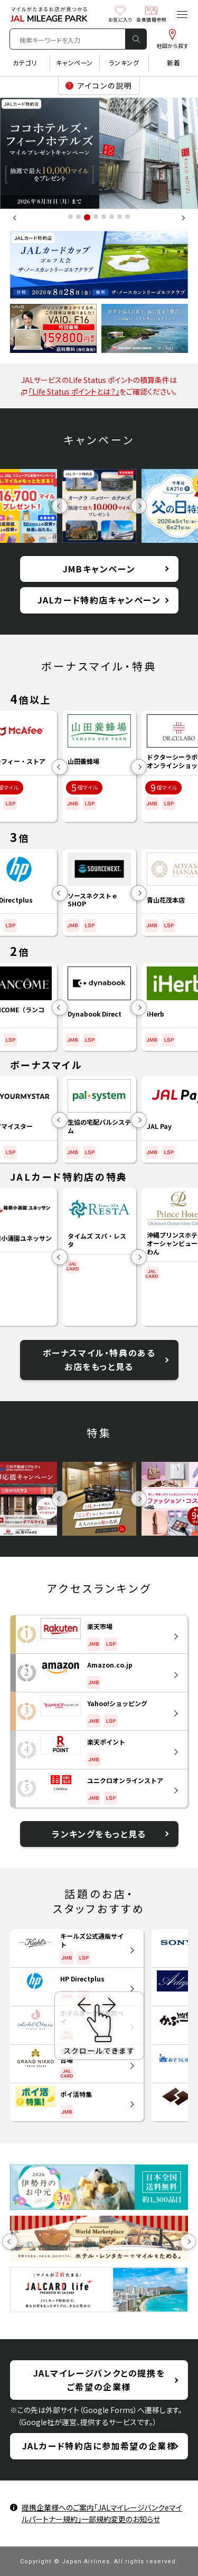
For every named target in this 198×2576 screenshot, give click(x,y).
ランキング (124, 62)
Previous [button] (16, 218)
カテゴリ (24, 62)
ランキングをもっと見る (99, 1833)
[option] (99, 153)
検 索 (136, 39)
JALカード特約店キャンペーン (99, 599)
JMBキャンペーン (99, 568)
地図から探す (172, 39)
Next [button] (182, 217)
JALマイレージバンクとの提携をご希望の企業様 (99, 2380)
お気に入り (120, 14)
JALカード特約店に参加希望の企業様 (99, 2445)
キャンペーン (74, 62)
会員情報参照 (151, 14)
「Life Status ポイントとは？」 (70, 391)
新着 (173, 62)
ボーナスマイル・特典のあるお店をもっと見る (99, 1359)
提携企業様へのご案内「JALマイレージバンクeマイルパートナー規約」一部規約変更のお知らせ (102, 2513)
